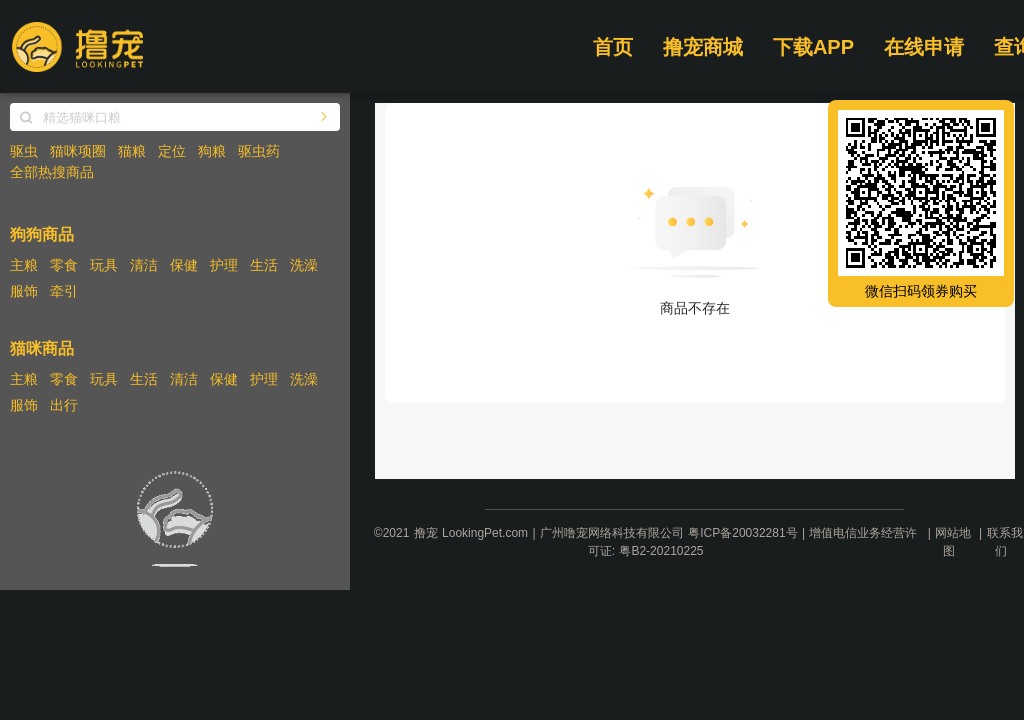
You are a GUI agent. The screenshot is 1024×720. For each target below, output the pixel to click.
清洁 (144, 265)
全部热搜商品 (52, 172)
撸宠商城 (703, 47)
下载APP (813, 47)
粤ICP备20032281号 (742, 533)
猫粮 (132, 151)
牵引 (64, 291)
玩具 (104, 265)
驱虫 (24, 151)
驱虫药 (259, 151)
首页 (613, 47)
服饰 (24, 291)
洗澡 (304, 265)
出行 (64, 405)
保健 (184, 265)
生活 (264, 265)
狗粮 (212, 151)
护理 (224, 265)
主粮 (24, 265)
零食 (64, 265)
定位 (172, 151)
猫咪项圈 (78, 151)
